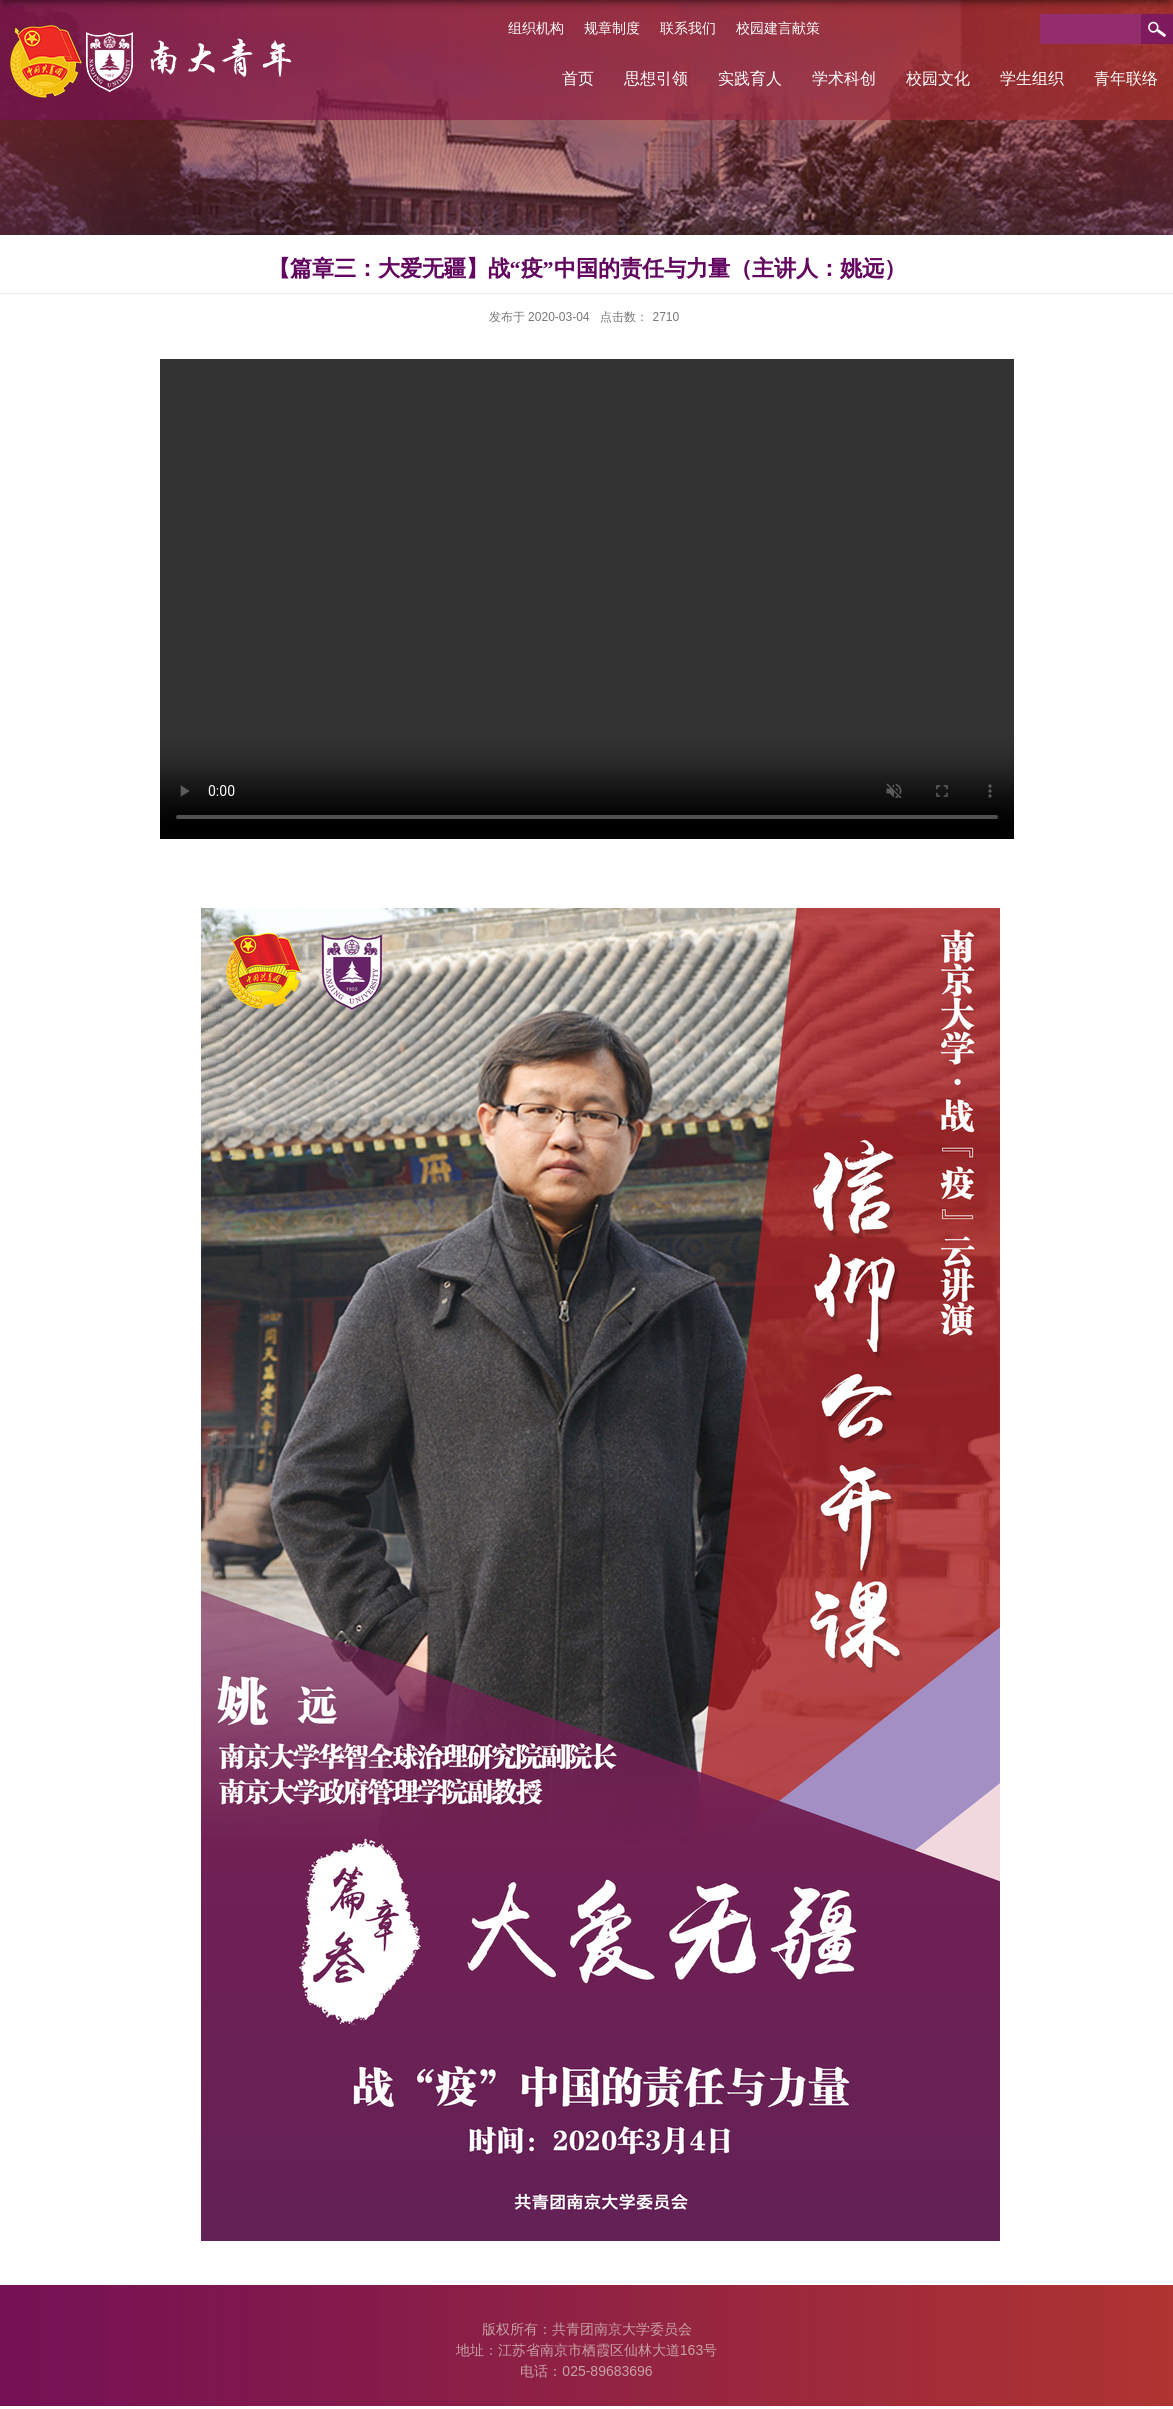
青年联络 (1126, 78)
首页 (578, 78)
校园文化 (938, 78)
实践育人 (750, 78)
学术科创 (844, 78)
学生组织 (1032, 78)
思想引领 (656, 78)
